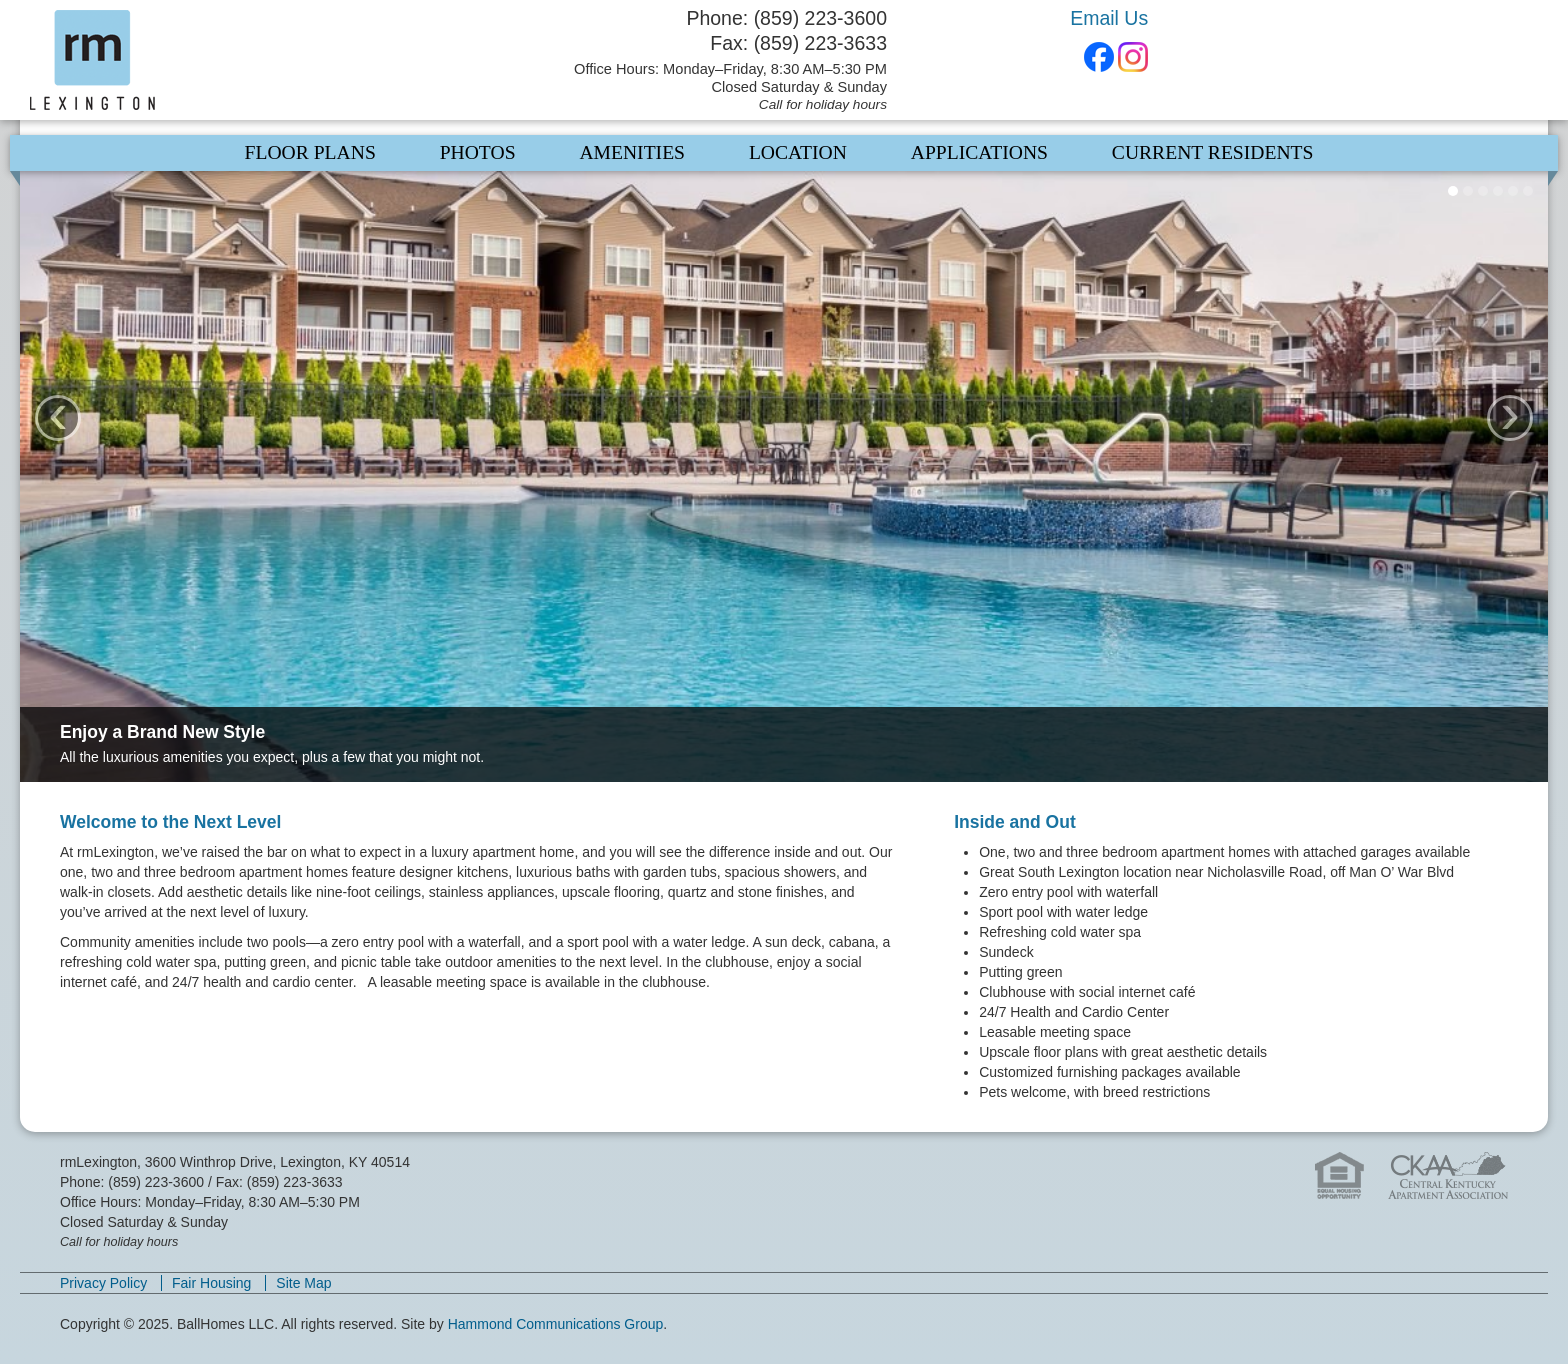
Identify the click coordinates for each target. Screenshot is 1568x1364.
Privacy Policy (103, 1283)
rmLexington (201, 60)
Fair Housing (211, 1283)
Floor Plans (310, 152)
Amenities (632, 152)
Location (798, 152)
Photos (478, 152)
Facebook (1099, 57)
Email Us (1109, 18)
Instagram (1133, 57)
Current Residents (1213, 152)
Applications (979, 152)
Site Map (303, 1283)
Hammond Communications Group (556, 1324)
